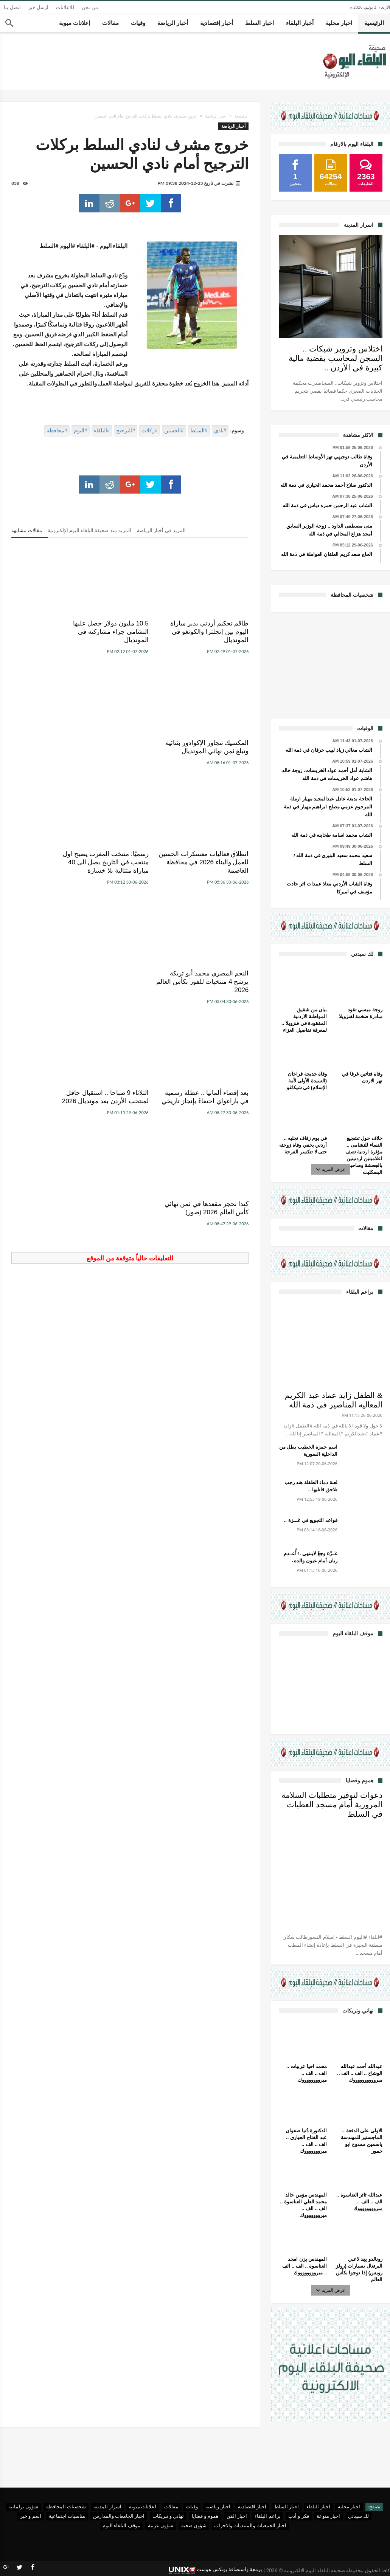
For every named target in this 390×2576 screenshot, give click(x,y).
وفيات (192, 2506)
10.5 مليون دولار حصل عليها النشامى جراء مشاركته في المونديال (136, 632)
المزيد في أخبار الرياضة (161, 530)
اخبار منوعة (328, 2516)
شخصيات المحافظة (66, 2506)
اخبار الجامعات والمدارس (119, 2516)
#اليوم (80, 430)
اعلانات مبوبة (142, 2506)
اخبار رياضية (217, 2506)
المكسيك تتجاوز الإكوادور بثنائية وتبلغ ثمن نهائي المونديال (52, 632)
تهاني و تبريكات (168, 2516)
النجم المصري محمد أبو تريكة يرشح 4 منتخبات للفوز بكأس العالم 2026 (53, 751)
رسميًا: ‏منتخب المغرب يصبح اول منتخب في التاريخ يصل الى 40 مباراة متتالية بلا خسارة (130, 755)
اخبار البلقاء (318, 2506)
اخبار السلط (286, 2506)
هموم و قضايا (205, 2516)
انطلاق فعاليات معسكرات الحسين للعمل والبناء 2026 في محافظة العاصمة (213, 751)
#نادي (220, 430)
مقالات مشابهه (26, 530)
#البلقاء (102, 430)
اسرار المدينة (107, 2506)
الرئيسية (242, 116)
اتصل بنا (12, 7)
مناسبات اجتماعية (67, 2516)
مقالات (171, 2506)
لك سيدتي (358, 2516)
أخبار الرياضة (216, 116)
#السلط (199, 430)
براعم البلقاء (267, 2516)
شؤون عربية (160, 2525)
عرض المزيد (331, 1169)
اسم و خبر (30, 2516)
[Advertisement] (330, 664)
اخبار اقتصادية (252, 2506)
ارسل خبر (38, 7)
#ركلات (149, 430)
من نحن (90, 7)
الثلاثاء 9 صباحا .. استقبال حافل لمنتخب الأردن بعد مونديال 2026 (134, 879)
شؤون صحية (194, 2525)
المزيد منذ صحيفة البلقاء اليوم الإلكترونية (89, 530)
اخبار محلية (349, 2506)
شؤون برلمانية (23, 2506)
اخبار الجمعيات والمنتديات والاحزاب (250, 2525)
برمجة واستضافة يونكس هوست (215, 2569)
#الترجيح (125, 430)
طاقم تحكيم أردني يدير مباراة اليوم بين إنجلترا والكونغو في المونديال (218, 632)
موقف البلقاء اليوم (121, 2525)
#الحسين (174, 430)
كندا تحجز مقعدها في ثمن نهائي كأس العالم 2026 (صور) (51, 879)
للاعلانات (65, 7)
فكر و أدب (298, 2516)
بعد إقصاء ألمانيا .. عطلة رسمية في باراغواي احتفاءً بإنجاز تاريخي (214, 879)
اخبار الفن (237, 2516)
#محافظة (57, 430)
